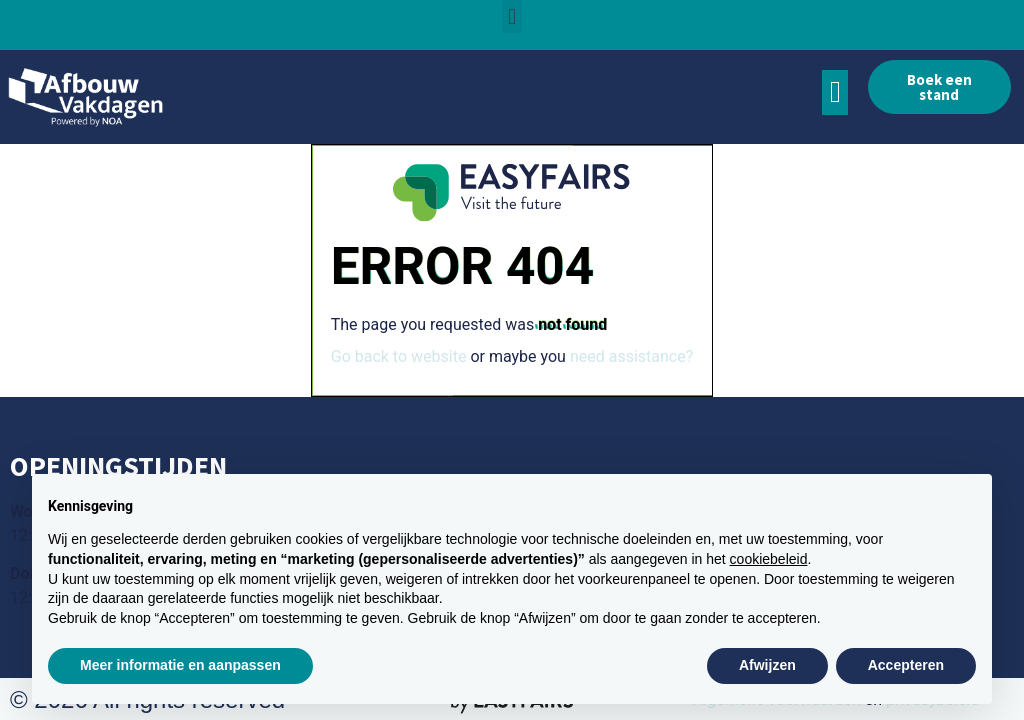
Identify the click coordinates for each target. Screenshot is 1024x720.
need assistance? (631, 356)
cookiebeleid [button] (769, 559)
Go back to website (399, 356)
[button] (511, 16)
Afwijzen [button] (767, 665)
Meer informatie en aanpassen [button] (180, 665)
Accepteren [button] (906, 665)
